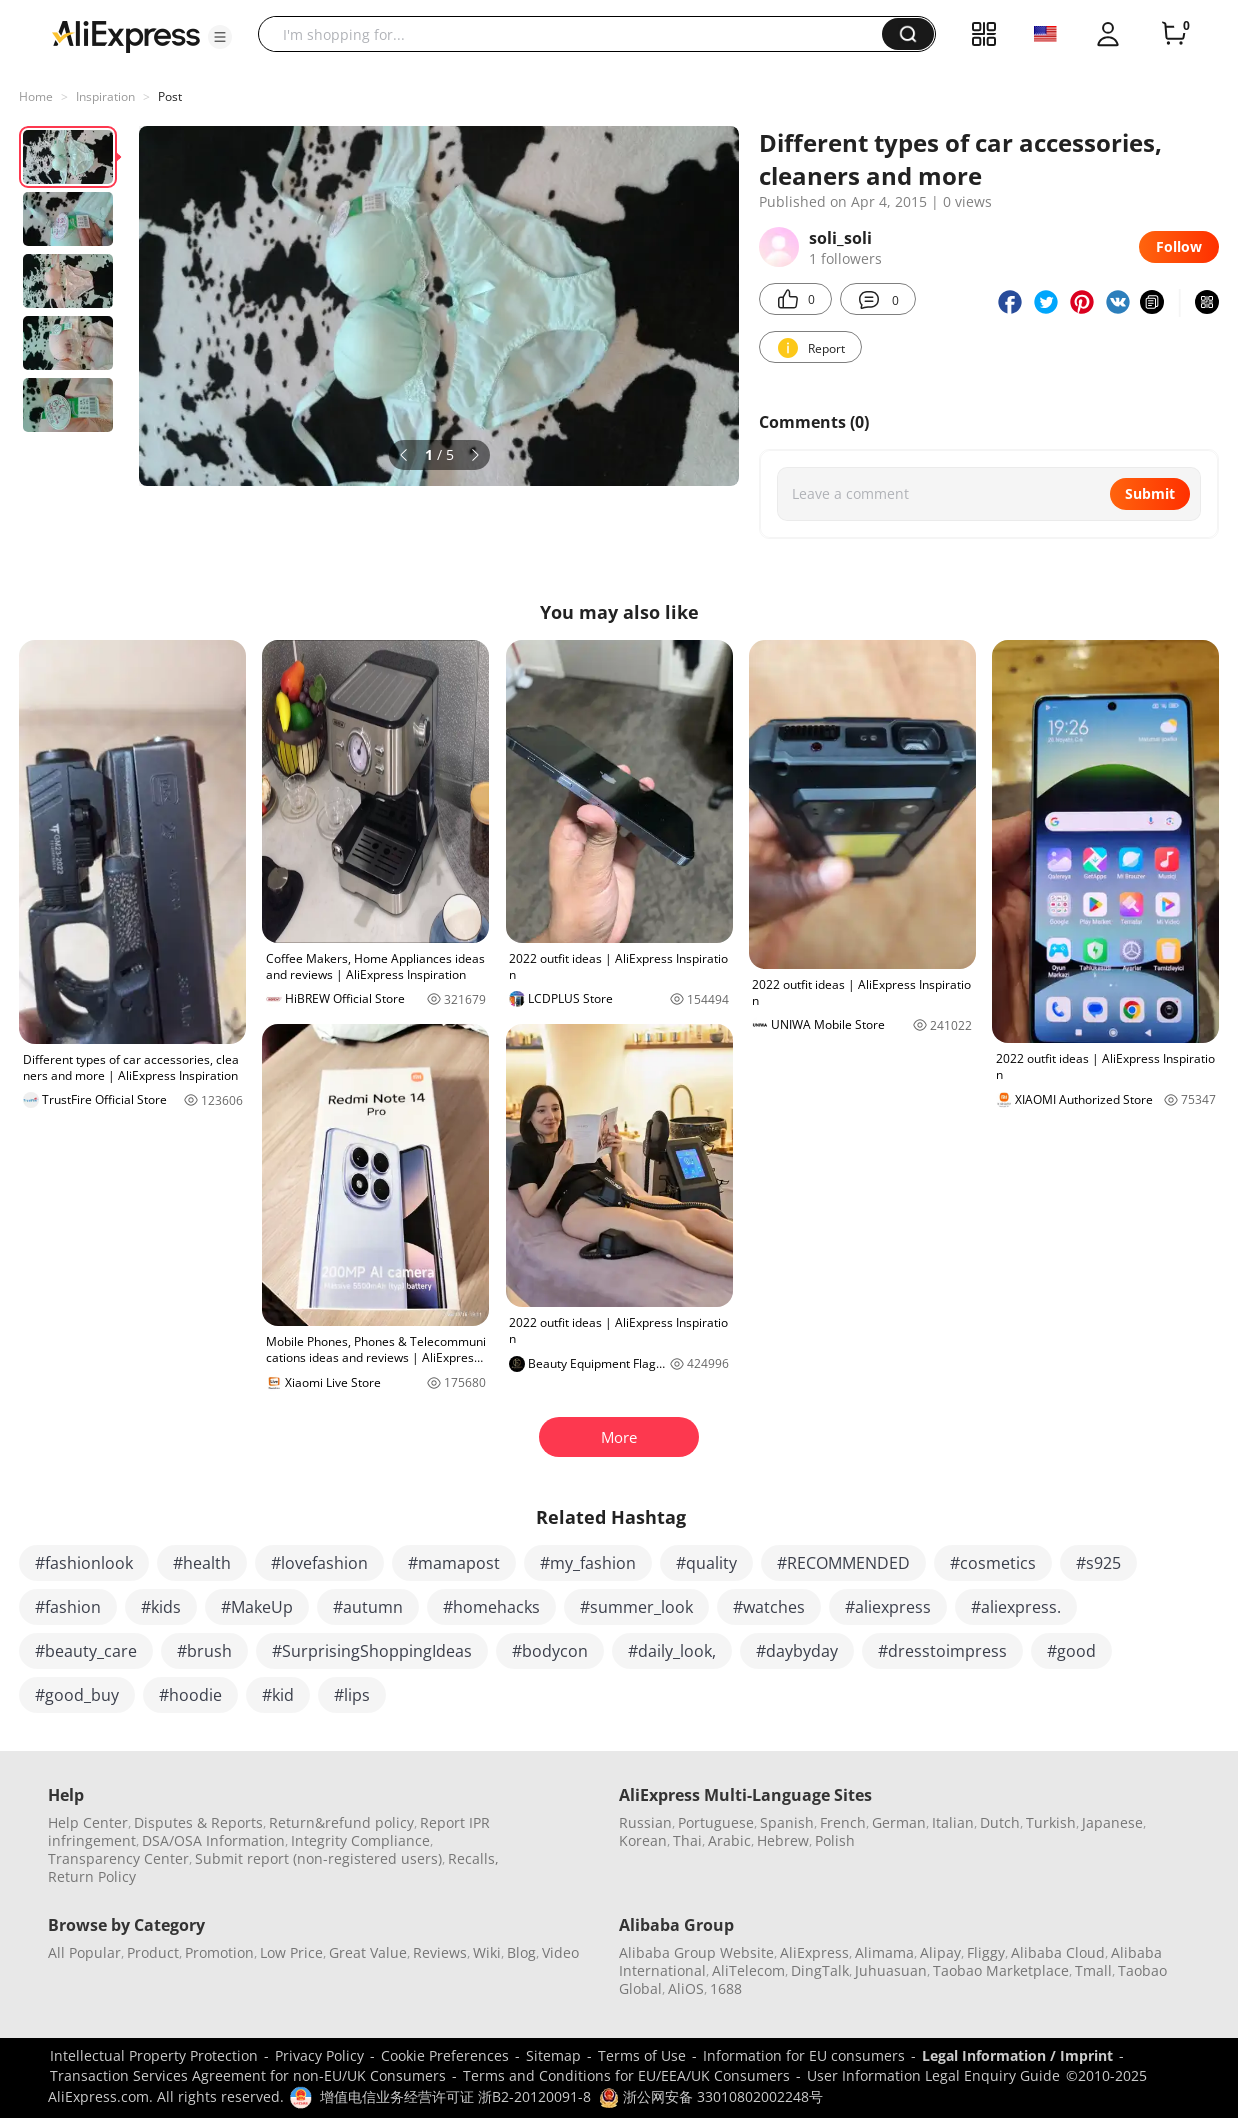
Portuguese (716, 1822)
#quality (706, 1563)
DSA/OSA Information (213, 1840)
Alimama (884, 1952)
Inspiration (105, 96)
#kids (161, 1607)
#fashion (68, 1607)
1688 (726, 1988)
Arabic (729, 1840)
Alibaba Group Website (696, 1952)
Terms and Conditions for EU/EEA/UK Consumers (626, 2075)
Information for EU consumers (804, 2055)
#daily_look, (672, 1651)
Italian (953, 1822)
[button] (220, 37)
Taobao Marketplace (1001, 1970)
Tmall (1093, 1970)
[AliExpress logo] (126, 35)
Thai (687, 1840)
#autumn (368, 1607)
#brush (204, 1651)
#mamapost (454, 1563)
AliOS (686, 1988)
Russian (645, 1822)
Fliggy (986, 1952)
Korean (643, 1840)
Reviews (440, 1952)
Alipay (940, 1952)
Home (36, 96)
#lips (352, 1695)
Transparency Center (118, 1858)
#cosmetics (993, 1563)
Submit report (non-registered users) (318, 1858)
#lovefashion (319, 1563)
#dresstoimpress (942, 1651)
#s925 (1098, 1563)
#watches (769, 1607)
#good (1071, 1651)
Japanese (1112, 1822)
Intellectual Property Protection (154, 2055)
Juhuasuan (891, 1970)
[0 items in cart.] (1174, 34)
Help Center (88, 1822)
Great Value (368, 1952)
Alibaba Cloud (1058, 1952)
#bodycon (550, 1651)
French (843, 1822)
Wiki (487, 1952)
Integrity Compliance (360, 1840)
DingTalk (820, 1970)
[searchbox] (577, 34)
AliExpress (814, 1952)
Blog (521, 1952)
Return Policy (92, 1876)
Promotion (219, 1952)
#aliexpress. (1016, 1607)
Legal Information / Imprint (1017, 2055)
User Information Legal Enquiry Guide (933, 2075)
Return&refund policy (341, 1822)
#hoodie (190, 1695)
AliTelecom (748, 1970)
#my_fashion (588, 1563)
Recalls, (473, 1858)
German (899, 1822)
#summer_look (636, 1607)
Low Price (291, 1952)
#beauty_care (86, 1651)
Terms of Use (642, 2055)
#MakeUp (257, 1607)
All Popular (84, 1952)
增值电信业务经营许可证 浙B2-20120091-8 (455, 2096)
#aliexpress (888, 1607)
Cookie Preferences (445, 2055)
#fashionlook (84, 1563)
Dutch (1000, 1822)
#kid (278, 1695)
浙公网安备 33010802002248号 (711, 2096)
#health (202, 1563)
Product (153, 1952)
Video (560, 1952)
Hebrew (783, 1840)
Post (170, 96)
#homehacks (491, 1607)
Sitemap (553, 2055)
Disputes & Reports (198, 1822)
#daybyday (797, 1651)
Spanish (787, 1822)
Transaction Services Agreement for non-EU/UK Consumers (248, 2075)
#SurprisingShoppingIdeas (372, 1651)
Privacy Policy (319, 2055)
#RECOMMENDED (843, 1563)
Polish (835, 1840)
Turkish (1051, 1822)
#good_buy (77, 1695)
